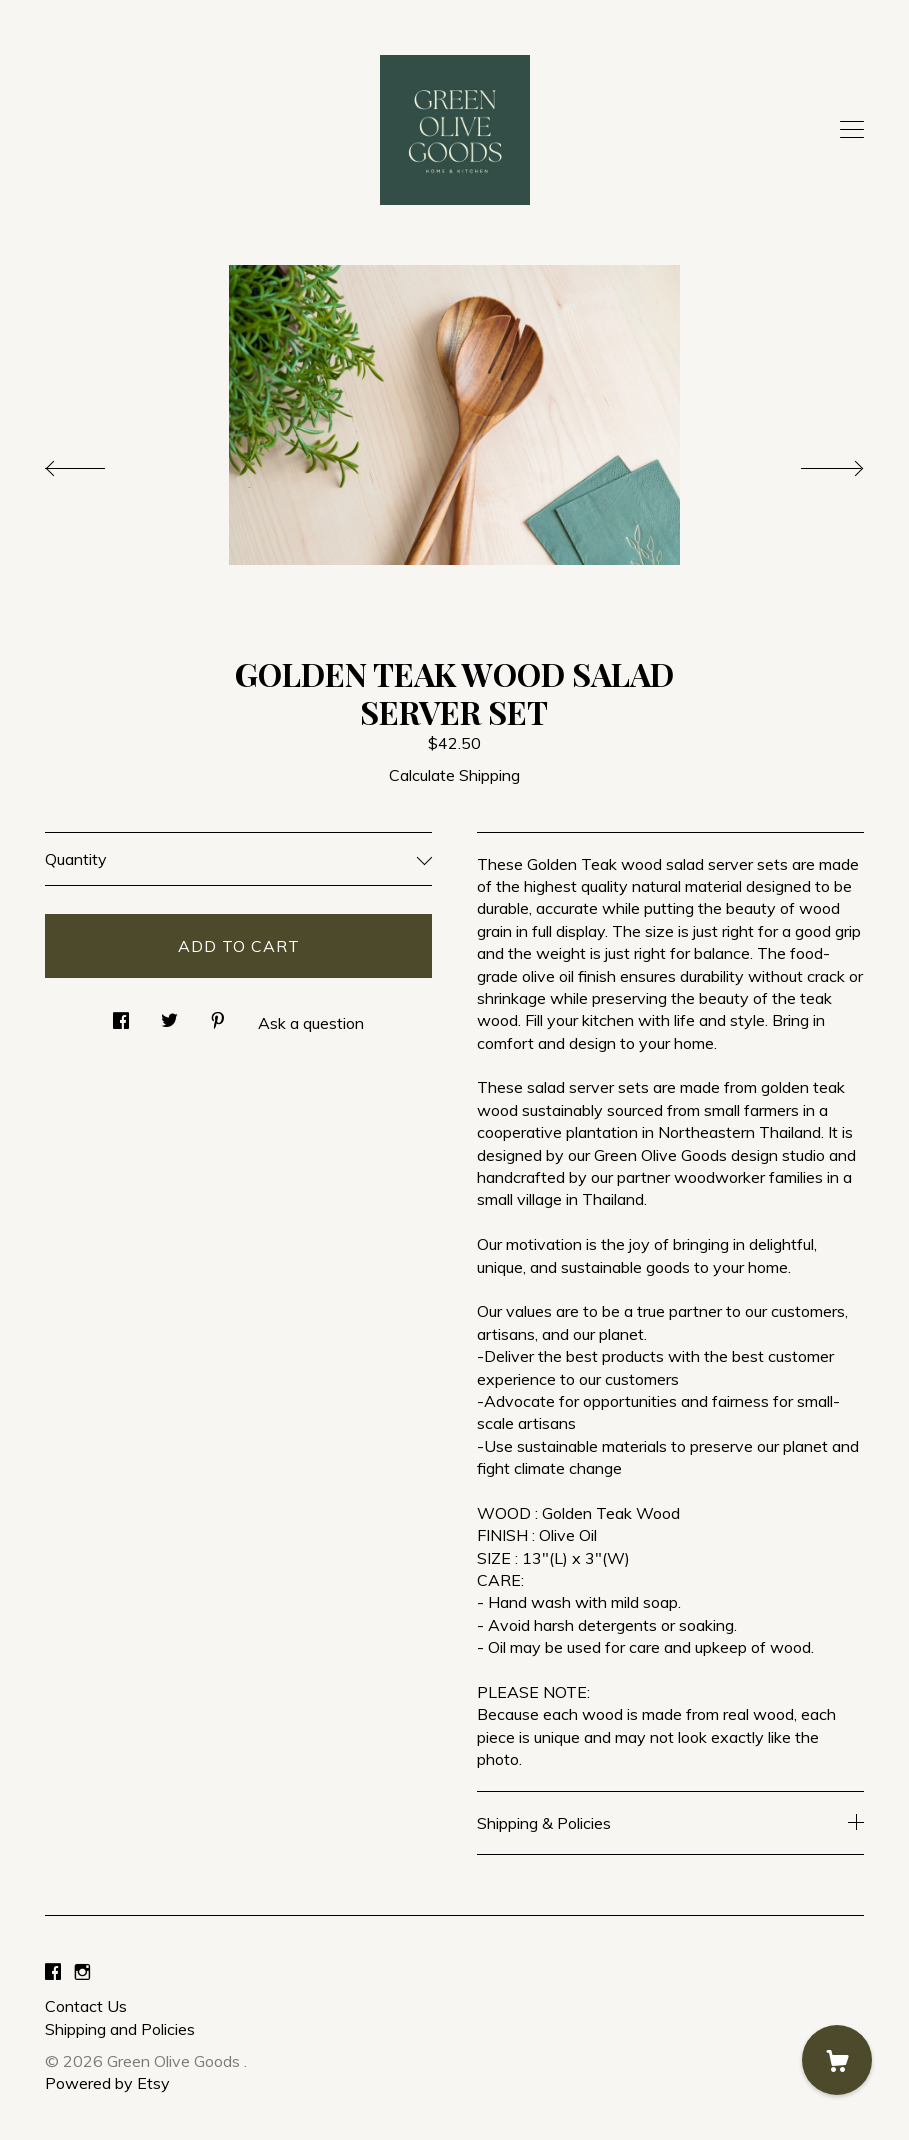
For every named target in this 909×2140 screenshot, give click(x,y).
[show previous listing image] (95, 463)
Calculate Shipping (454, 775)
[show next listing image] (814, 463)
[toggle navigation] (852, 130)
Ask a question (311, 1023)
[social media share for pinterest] (218, 1014)
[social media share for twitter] (169, 1014)
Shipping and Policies (120, 2029)
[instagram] (82, 1972)
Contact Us (86, 2006)
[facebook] (53, 1972)
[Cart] (837, 2060)
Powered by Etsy (107, 2083)
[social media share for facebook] (121, 1014)
